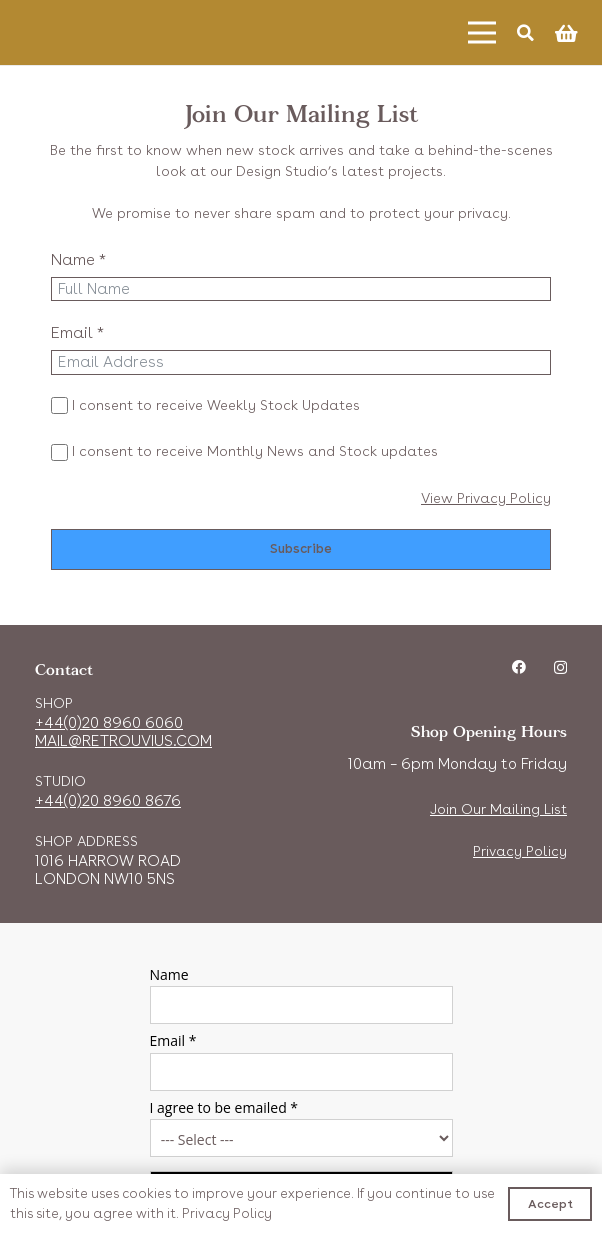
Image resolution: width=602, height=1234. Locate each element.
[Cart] (566, 33)
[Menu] (482, 33)
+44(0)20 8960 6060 (109, 723)
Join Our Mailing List (498, 809)
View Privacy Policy (486, 498)
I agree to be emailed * (224, 1107)
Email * (77, 332)
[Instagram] (560, 667)
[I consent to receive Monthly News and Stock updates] (59, 452)
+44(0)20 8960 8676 (108, 801)
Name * (78, 259)
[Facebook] (519, 667)
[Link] (96, 32)
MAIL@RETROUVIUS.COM (123, 741)
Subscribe (301, 548)
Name (169, 974)
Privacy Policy (520, 851)
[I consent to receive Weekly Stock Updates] (59, 405)
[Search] (525, 32)
